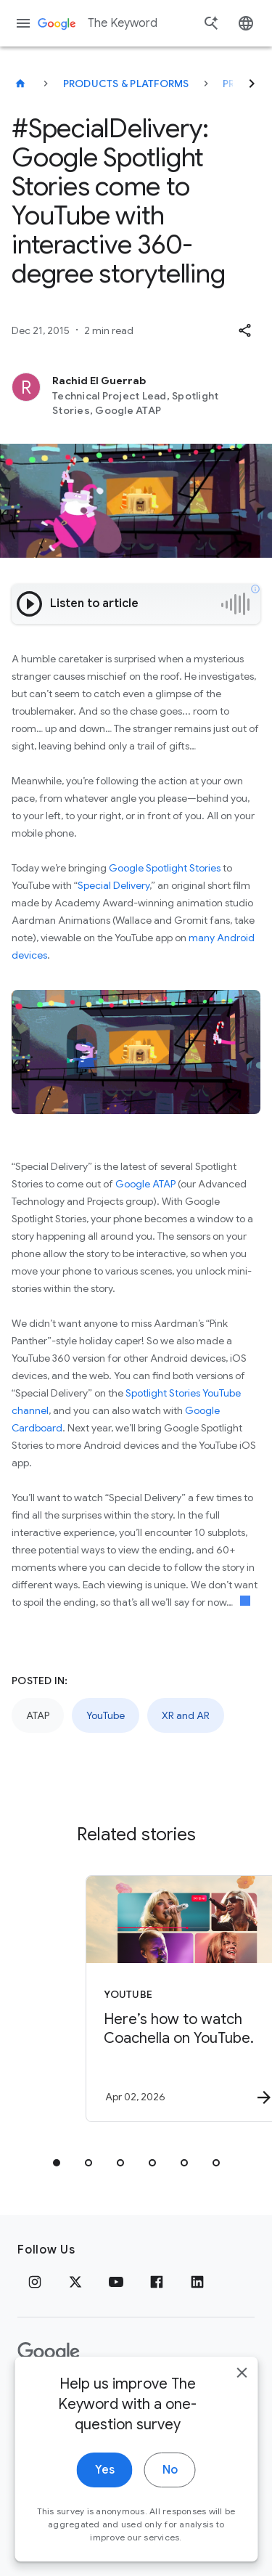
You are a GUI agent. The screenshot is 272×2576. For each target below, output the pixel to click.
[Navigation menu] (23, 23)
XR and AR (186, 1715)
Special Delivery (113, 885)
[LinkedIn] (197, 2281)
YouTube (105, 1715)
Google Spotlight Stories (165, 867)
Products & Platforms (126, 83)
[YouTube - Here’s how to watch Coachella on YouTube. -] (162, 1998)
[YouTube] (116, 2281)
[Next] (251, 83)
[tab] (57, 2163)
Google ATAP (145, 1183)
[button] (244, 330)
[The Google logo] (48, 2352)
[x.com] (75, 2281)
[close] (241, 2401)
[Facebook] (156, 2281)
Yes (105, 2498)
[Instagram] (34, 2281)
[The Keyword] (20, 83)
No (170, 2498)
